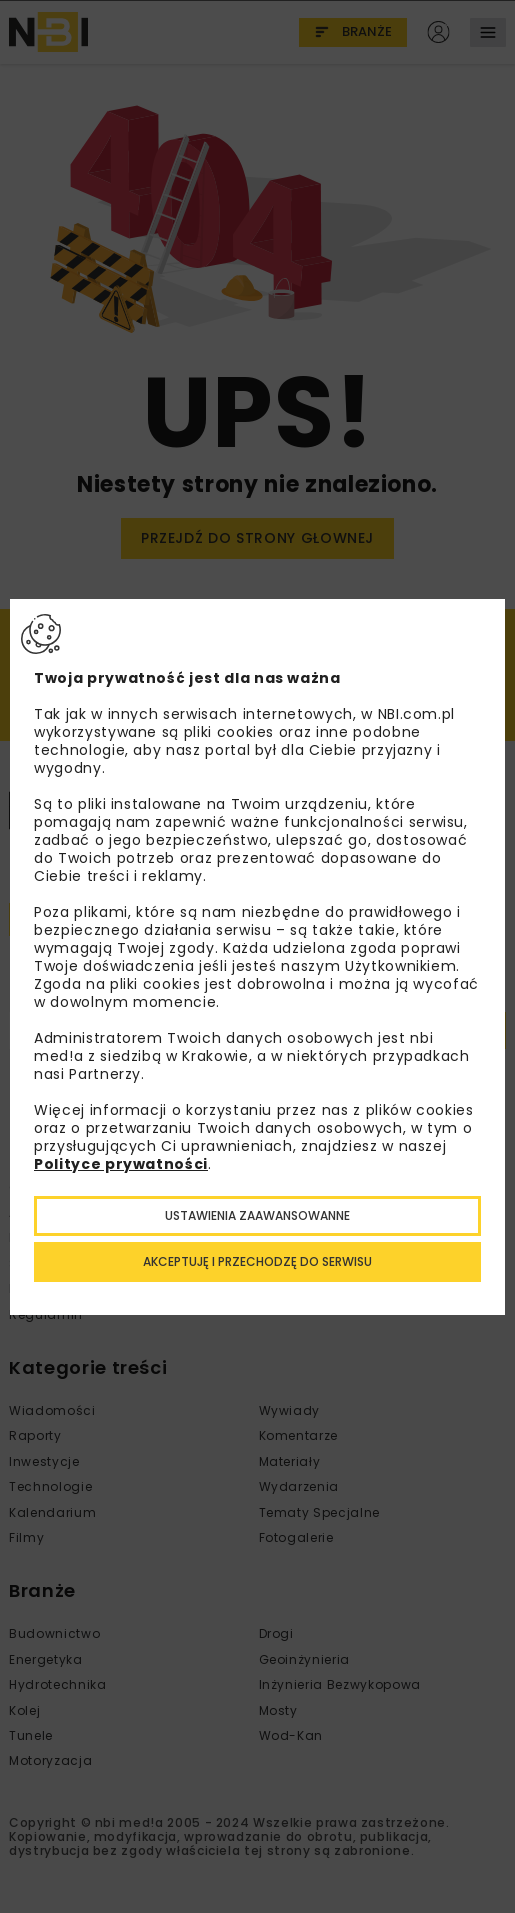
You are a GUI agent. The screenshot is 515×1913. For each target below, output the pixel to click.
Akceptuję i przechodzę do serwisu (257, 1261)
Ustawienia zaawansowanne (257, 1215)
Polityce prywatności (121, 1164)
